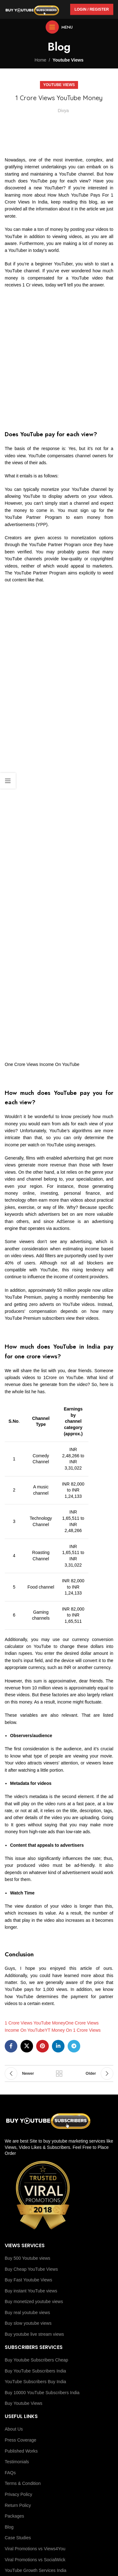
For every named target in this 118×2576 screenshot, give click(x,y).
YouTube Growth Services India (35, 2570)
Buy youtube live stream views (34, 2334)
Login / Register (92, 9)
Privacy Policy (18, 2494)
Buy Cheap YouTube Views (31, 2269)
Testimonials (17, 2461)
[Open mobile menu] (59, 27)
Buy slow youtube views (28, 2323)
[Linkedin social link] (58, 2046)
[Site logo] (32, 9)
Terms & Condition (23, 2483)
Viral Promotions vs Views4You (35, 2548)
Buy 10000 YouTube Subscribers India (42, 2392)
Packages (14, 2516)
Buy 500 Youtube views (27, 2258)
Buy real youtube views (27, 2312)
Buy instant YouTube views (31, 2290)
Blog (9, 2527)
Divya (63, 110)
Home (40, 59)
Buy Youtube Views (23, 2403)
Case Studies (18, 2537)
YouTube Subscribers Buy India (35, 2381)
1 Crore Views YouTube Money (35, 2022)
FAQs (10, 2472)
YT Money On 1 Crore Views (73, 2030)
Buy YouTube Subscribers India (35, 2370)
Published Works (21, 2451)
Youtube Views (68, 59)
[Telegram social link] (74, 2046)
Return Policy (18, 2505)
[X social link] (26, 2046)
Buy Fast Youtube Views (28, 2279)
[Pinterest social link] (42, 2046)
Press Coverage (20, 2440)
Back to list (59, 2073)
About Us (14, 2429)
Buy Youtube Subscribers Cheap (36, 2359)
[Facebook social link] (11, 2046)
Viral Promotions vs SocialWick (35, 2559)
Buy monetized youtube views (34, 2301)
